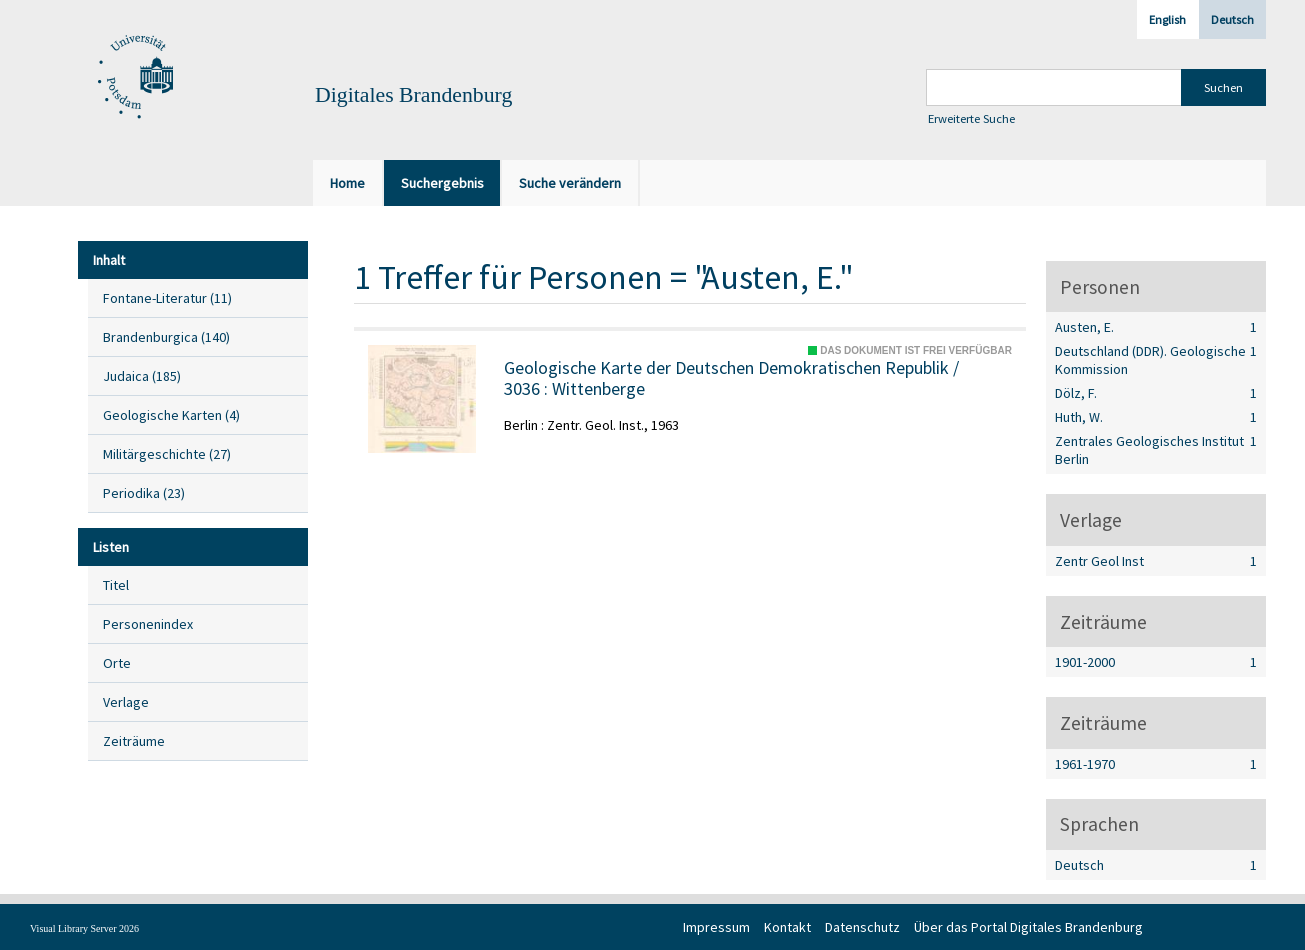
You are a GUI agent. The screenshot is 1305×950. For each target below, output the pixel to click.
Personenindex (148, 624)
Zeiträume (134, 741)
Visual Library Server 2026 (84, 928)
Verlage (126, 702)
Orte (117, 663)
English (1167, 19)
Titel (116, 585)
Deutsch (1232, 19)
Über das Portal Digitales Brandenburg (1028, 927)
